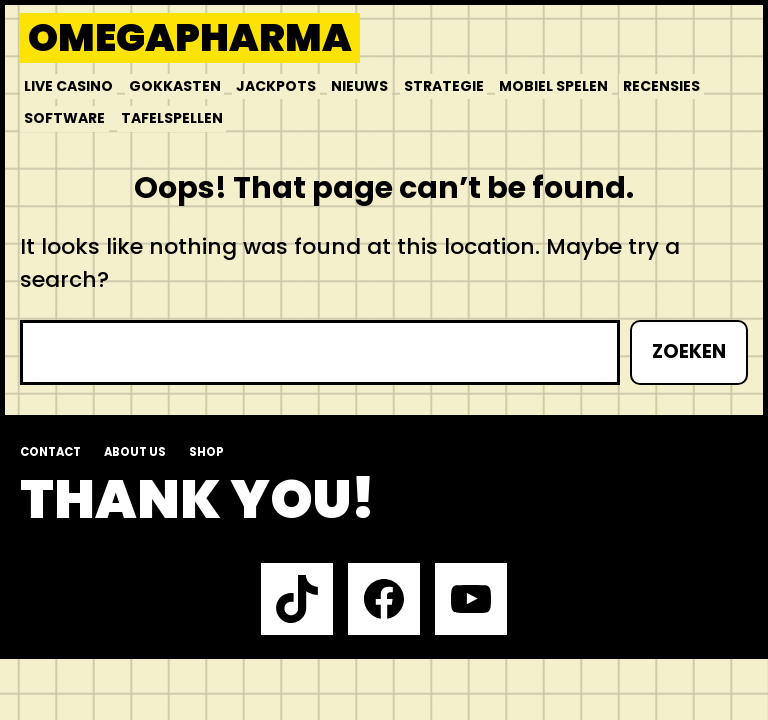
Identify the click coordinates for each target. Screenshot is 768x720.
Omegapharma (190, 38)
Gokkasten (175, 86)
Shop (206, 452)
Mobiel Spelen (553, 86)
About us (135, 452)
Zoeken (689, 351)
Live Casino (68, 86)
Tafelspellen (172, 118)
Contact (50, 452)
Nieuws (359, 86)
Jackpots (276, 86)
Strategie (444, 86)
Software (64, 118)
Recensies (661, 86)
